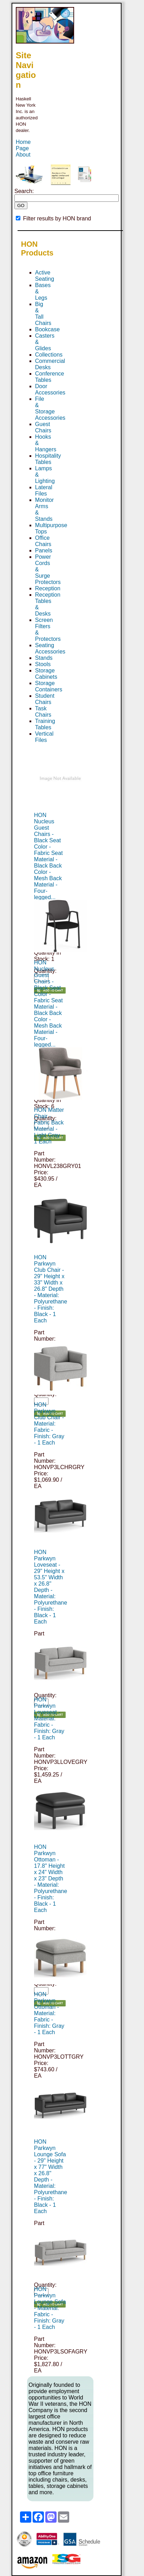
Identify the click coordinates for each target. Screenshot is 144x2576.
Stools (43, 664)
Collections (49, 355)
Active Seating (44, 276)
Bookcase (47, 329)
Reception (47, 588)
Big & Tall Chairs (43, 313)
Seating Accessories (50, 648)
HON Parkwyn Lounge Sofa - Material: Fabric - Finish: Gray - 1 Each (50, 2308)
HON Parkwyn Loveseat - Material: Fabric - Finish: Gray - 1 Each (49, 1718)
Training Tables (45, 724)
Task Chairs (43, 711)
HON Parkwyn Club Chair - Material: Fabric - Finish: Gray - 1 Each (49, 1424)
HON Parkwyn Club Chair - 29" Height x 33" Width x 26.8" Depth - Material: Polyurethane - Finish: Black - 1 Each (50, 1288)
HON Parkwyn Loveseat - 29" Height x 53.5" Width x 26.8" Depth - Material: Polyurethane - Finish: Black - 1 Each (50, 1587)
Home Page (23, 145)
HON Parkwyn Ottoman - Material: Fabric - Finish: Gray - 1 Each (49, 2013)
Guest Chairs (43, 427)
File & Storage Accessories (50, 408)
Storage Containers (48, 686)
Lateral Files (43, 490)
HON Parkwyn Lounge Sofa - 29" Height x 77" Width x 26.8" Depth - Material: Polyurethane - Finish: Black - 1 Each (50, 2176)
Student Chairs (44, 699)
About (23, 155)
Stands (44, 658)
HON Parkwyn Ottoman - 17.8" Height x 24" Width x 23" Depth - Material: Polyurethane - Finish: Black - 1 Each (50, 1878)
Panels (43, 550)
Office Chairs (43, 541)
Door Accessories (50, 389)
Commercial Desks (50, 364)
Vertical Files (44, 737)
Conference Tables (49, 377)
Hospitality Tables (48, 459)
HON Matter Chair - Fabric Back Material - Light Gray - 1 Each (49, 1125)
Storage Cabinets (46, 674)
